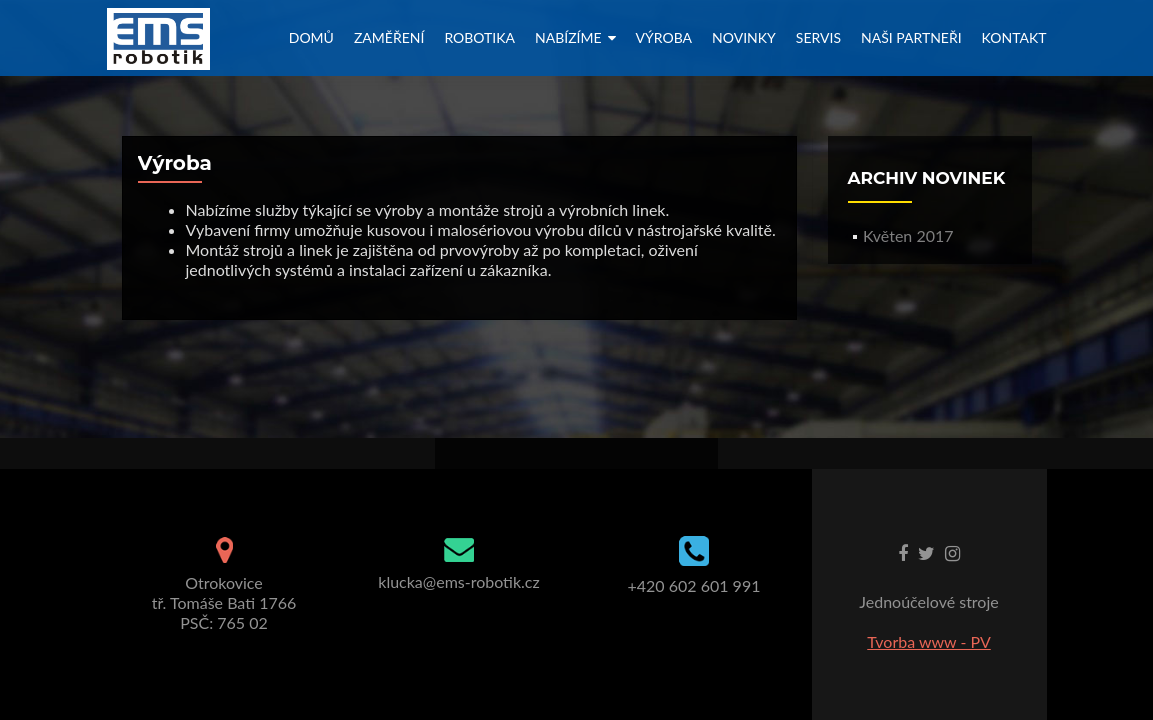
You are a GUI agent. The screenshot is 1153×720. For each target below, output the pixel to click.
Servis (818, 37)
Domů (311, 37)
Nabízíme (568, 37)
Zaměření (389, 37)
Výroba (664, 37)
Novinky (744, 37)
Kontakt (1014, 37)
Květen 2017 (908, 235)
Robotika (479, 37)
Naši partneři (911, 37)
